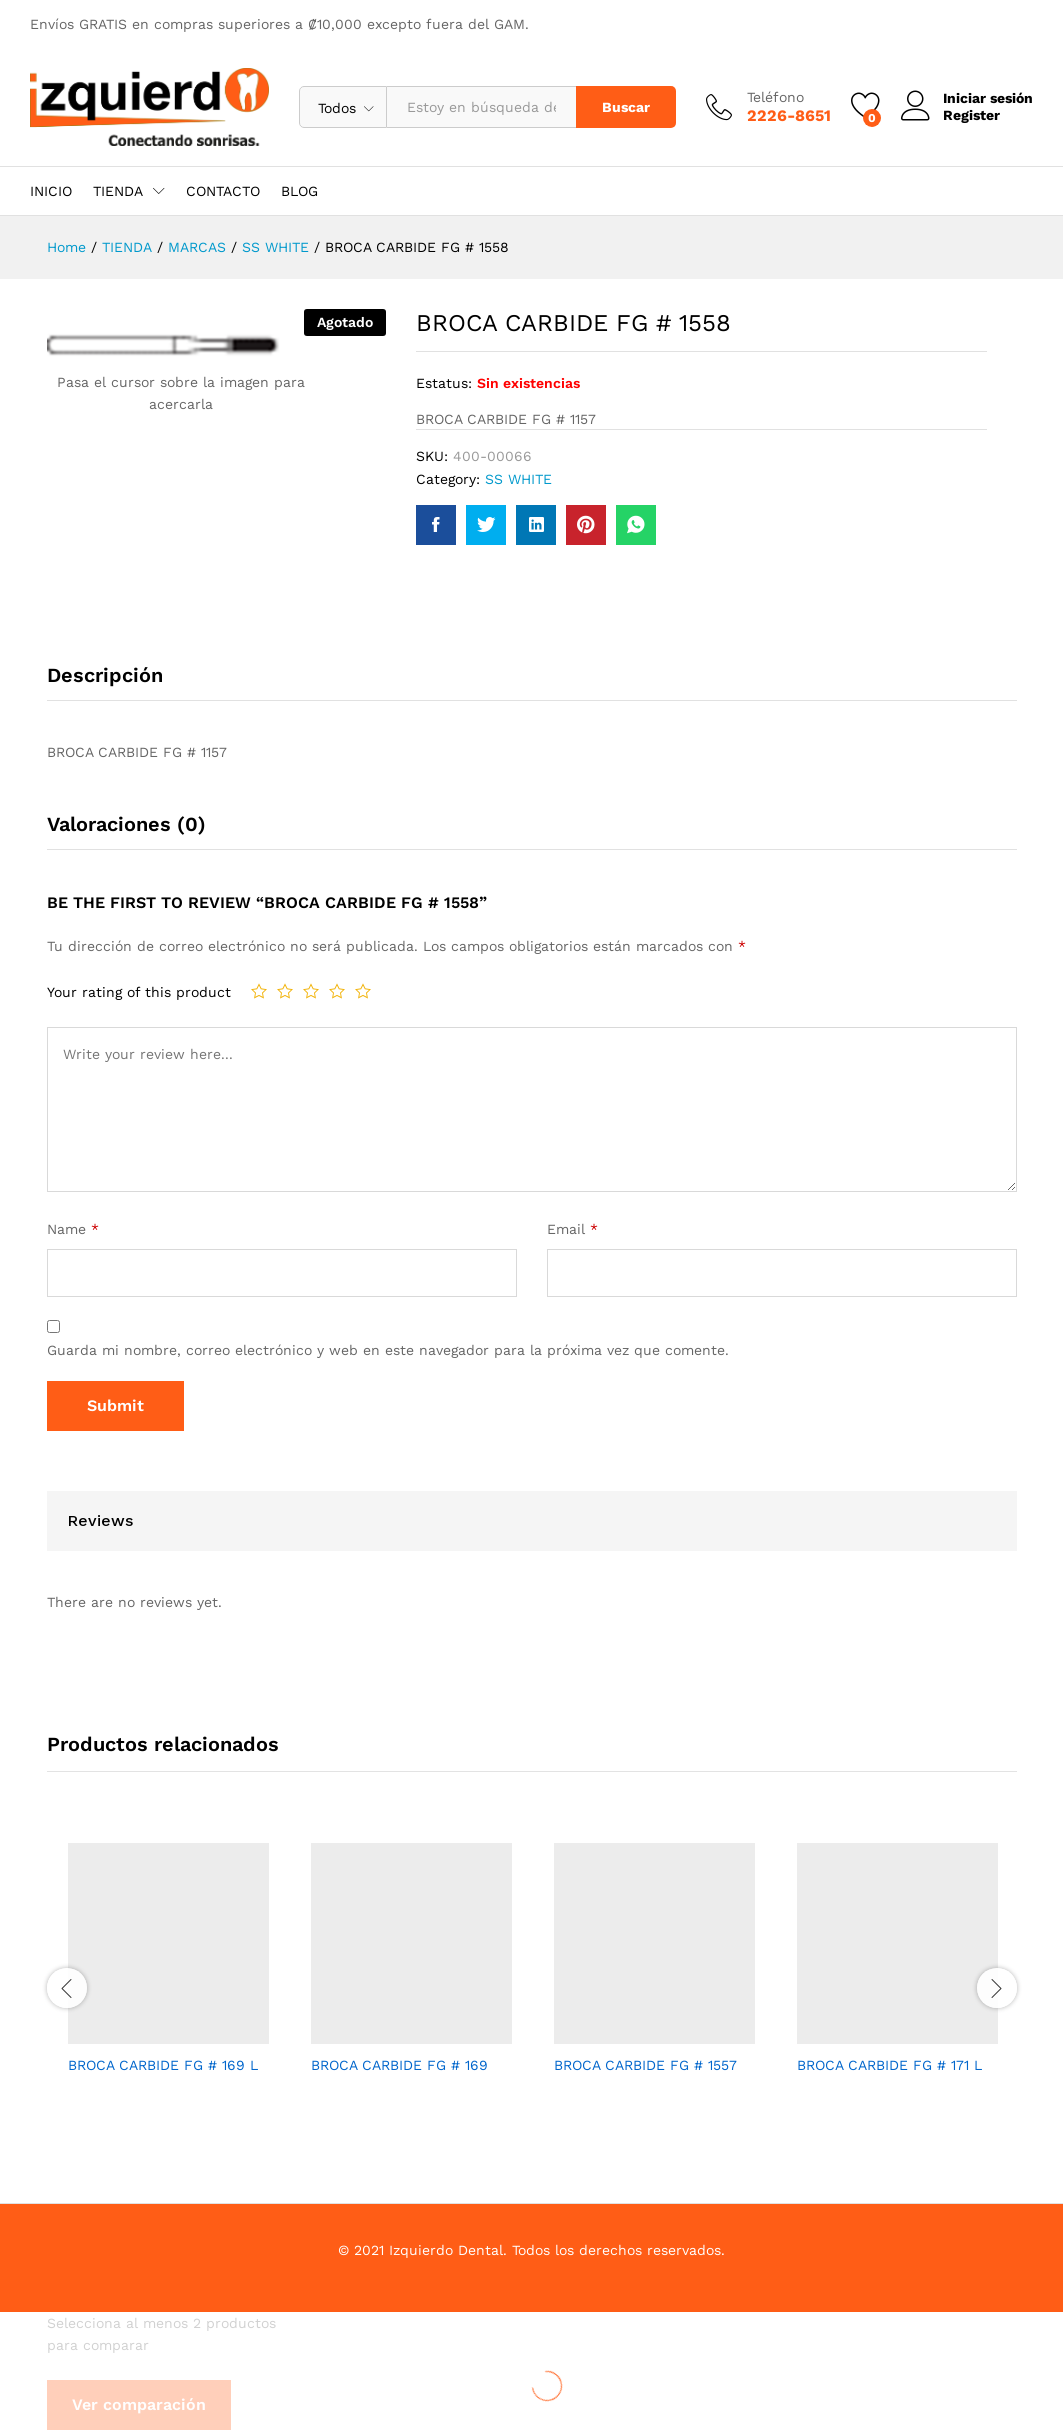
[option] (168, 1976)
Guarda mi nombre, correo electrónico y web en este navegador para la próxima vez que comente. (388, 1350)
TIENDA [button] (118, 191)
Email (572, 1229)
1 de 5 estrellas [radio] (259, 991)
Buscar (626, 107)
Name (73, 1229)
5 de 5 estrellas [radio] (363, 991)
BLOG (299, 191)
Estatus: (444, 383)
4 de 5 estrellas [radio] (337, 991)
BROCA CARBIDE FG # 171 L (889, 2065)
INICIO (51, 191)
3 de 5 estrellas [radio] (311, 991)
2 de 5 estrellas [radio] (285, 991)
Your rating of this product (139, 992)
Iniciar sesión (967, 98)
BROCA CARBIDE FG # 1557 (645, 2065)
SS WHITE (518, 479)
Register (971, 115)
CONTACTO (223, 191)
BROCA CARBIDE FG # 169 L (163, 2065)
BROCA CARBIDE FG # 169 (399, 2065)
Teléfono (775, 97)
